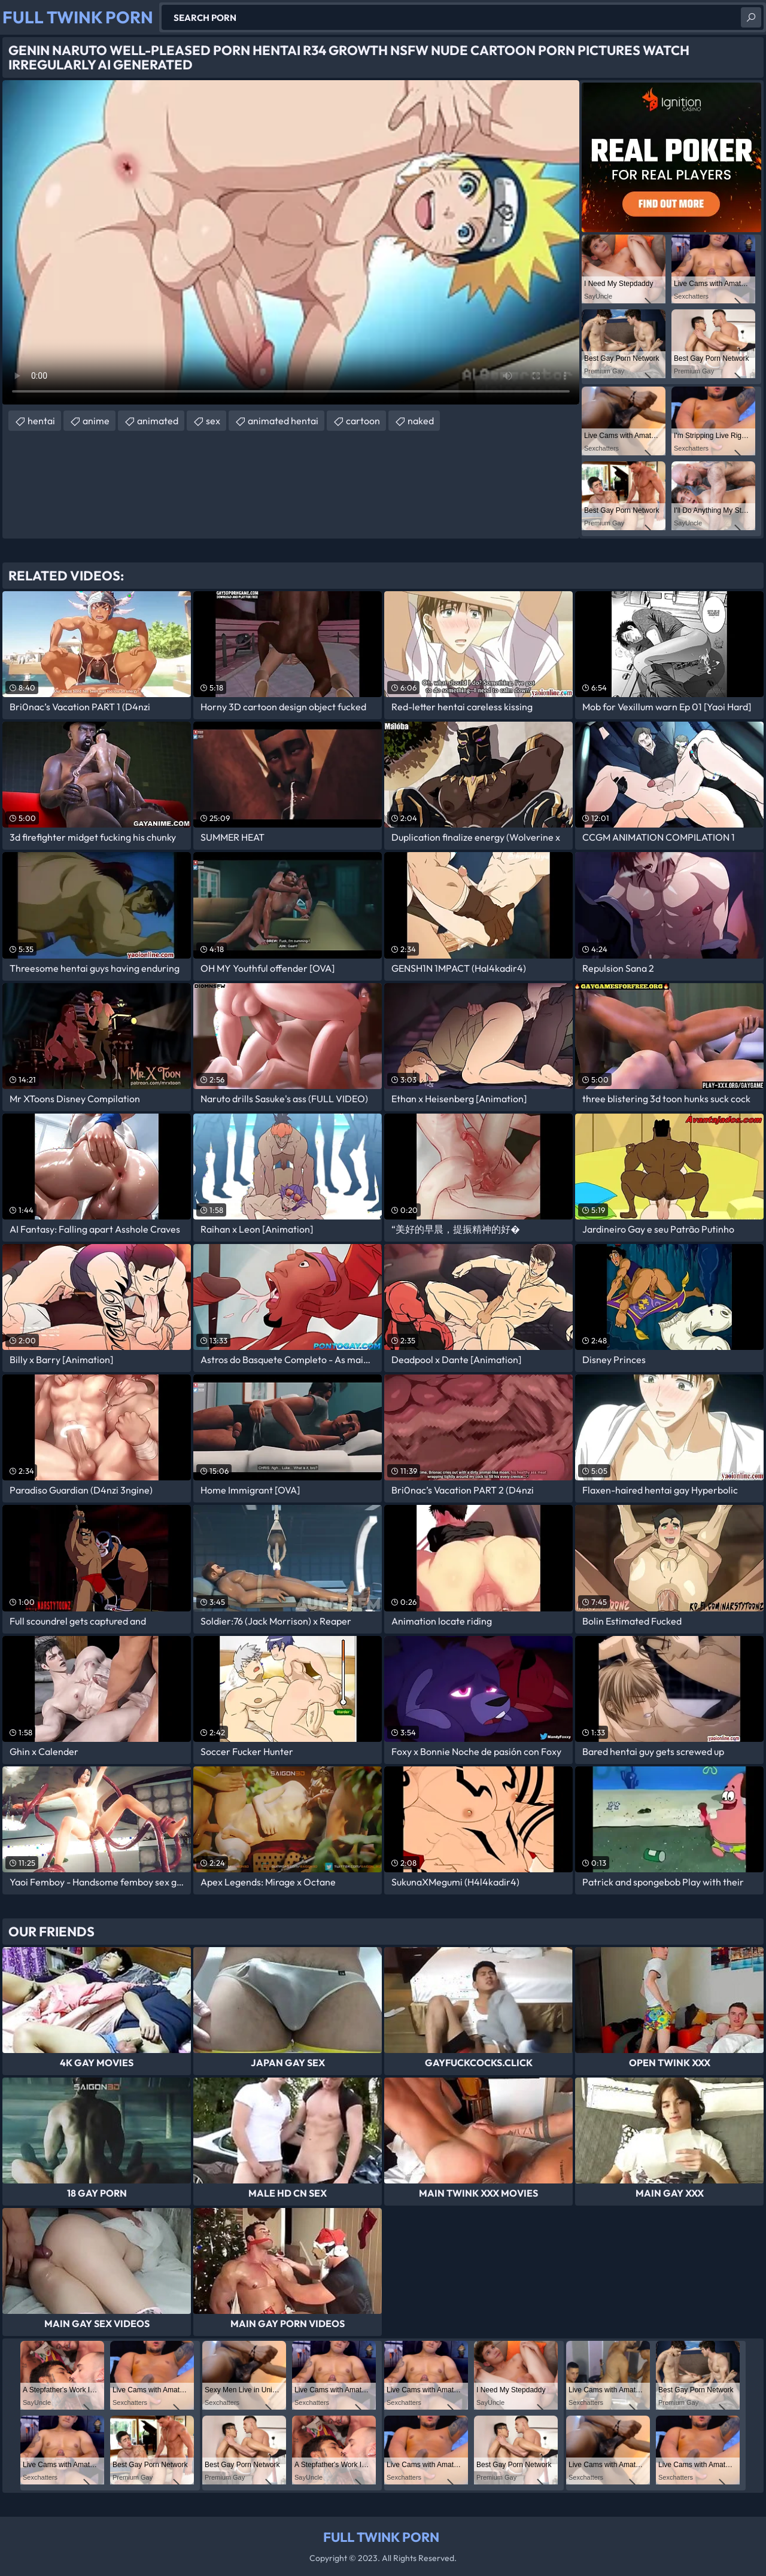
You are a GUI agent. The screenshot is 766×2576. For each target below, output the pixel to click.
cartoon (363, 421)
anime (96, 421)
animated (157, 421)
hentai (41, 421)
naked (421, 421)
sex (213, 421)
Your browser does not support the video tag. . (290, 242)
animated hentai (283, 421)
